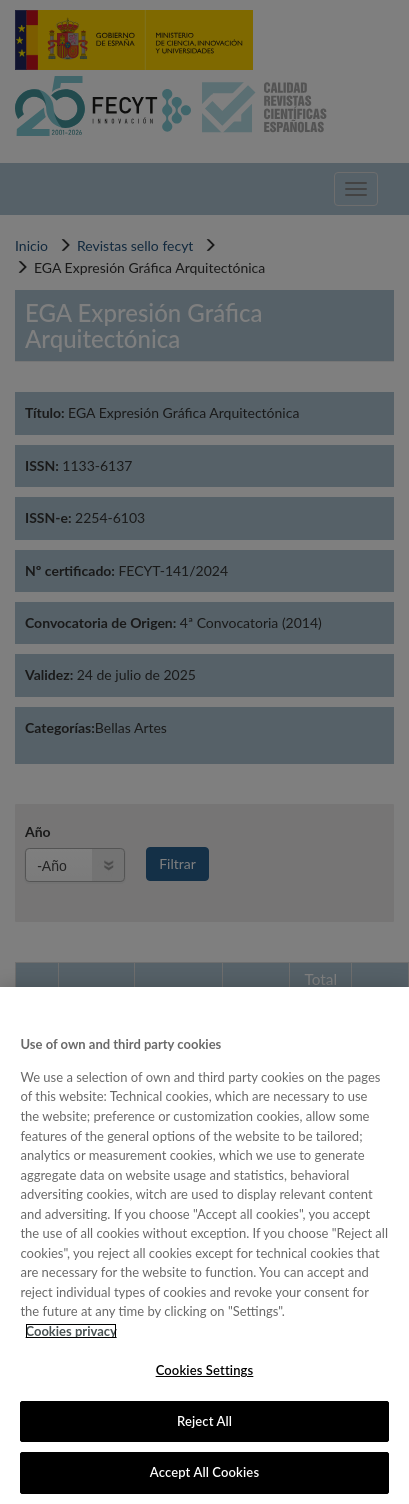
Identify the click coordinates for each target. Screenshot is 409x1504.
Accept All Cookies (204, 1472)
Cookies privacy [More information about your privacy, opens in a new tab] (70, 1331)
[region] (204, 1245)
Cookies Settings (205, 1370)
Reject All (204, 1421)
